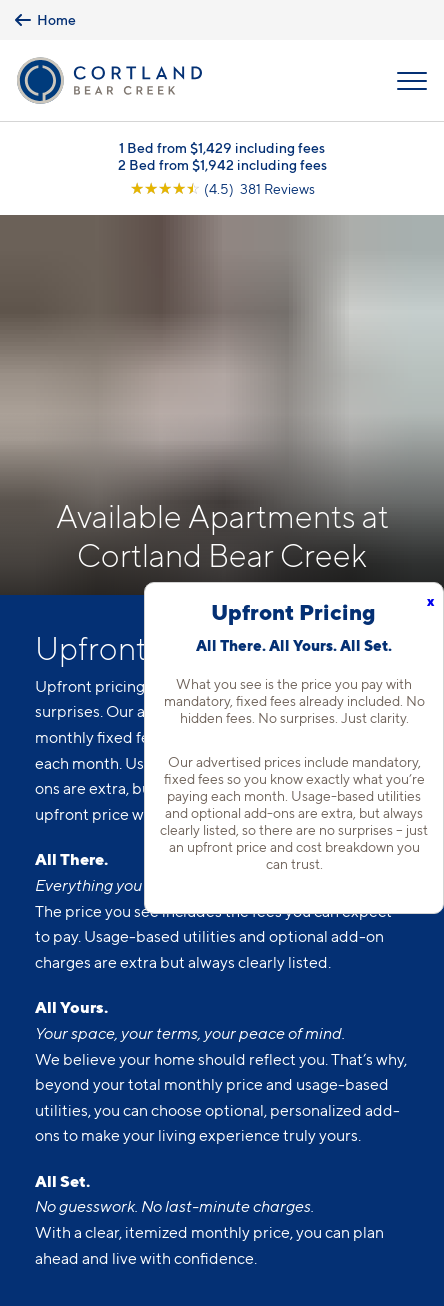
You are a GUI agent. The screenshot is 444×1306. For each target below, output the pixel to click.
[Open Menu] (412, 81)
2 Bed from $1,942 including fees (222, 164)
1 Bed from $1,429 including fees (222, 147)
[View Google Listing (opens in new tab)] (222, 188)
